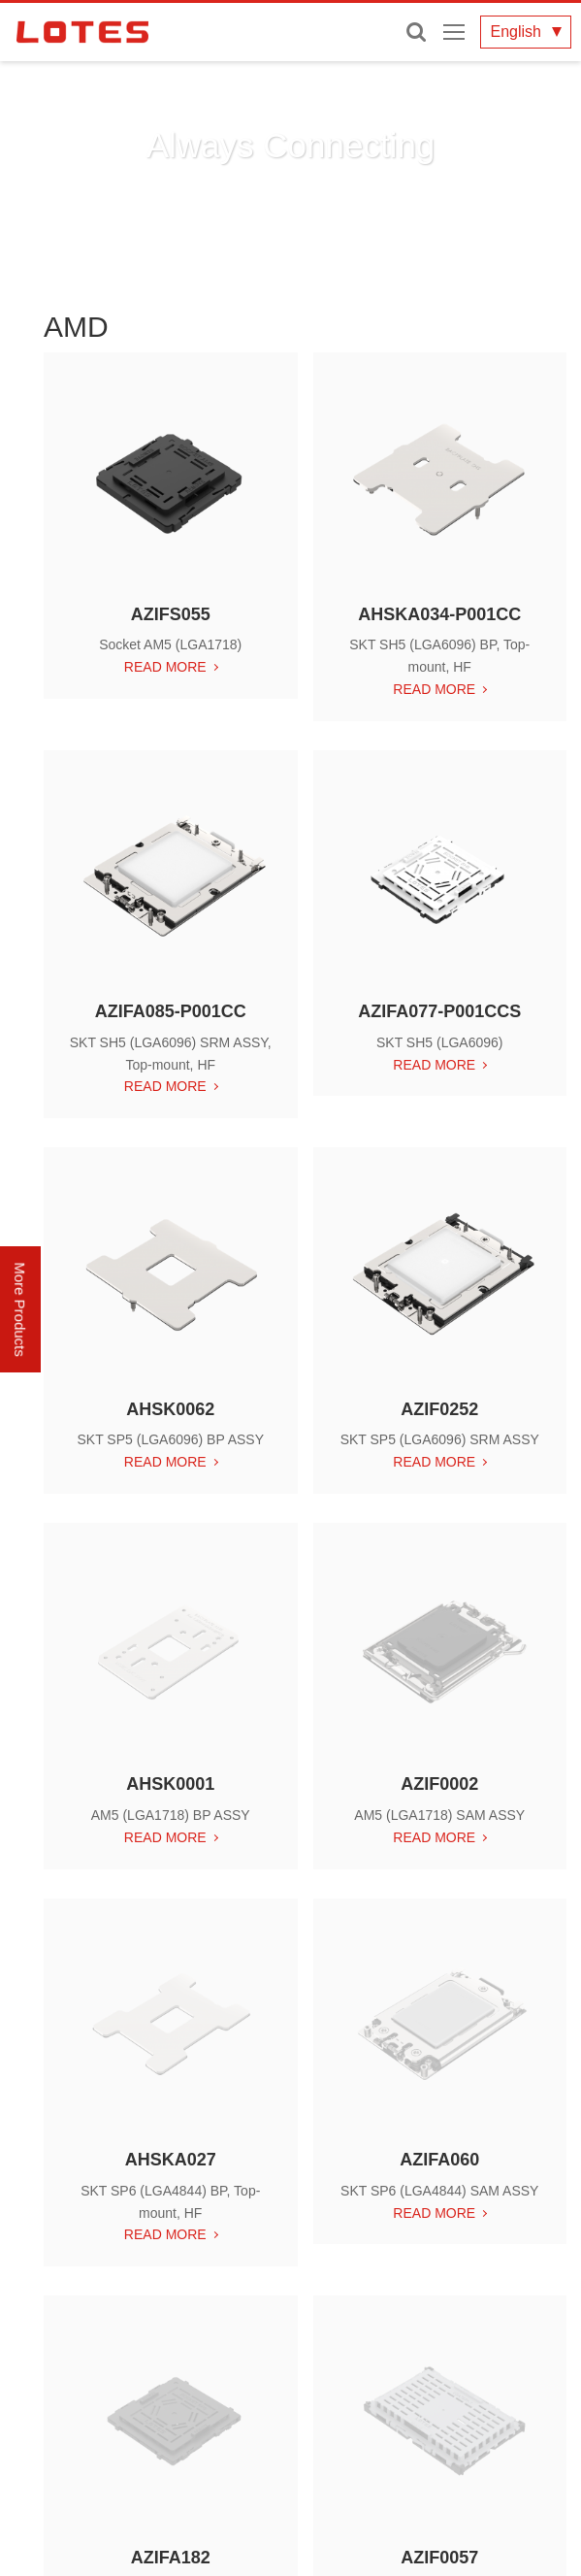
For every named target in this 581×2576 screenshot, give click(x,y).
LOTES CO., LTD (82, 32)
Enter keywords (416, 32)
